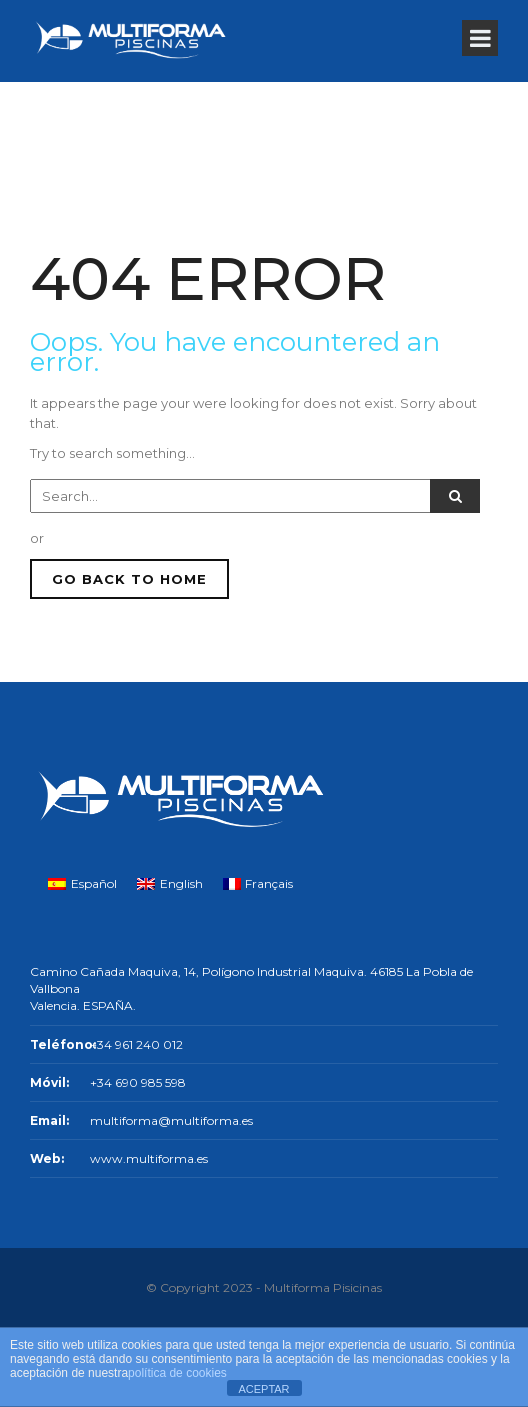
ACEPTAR (263, 1389)
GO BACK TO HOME (129, 579)
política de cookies (177, 1373)
